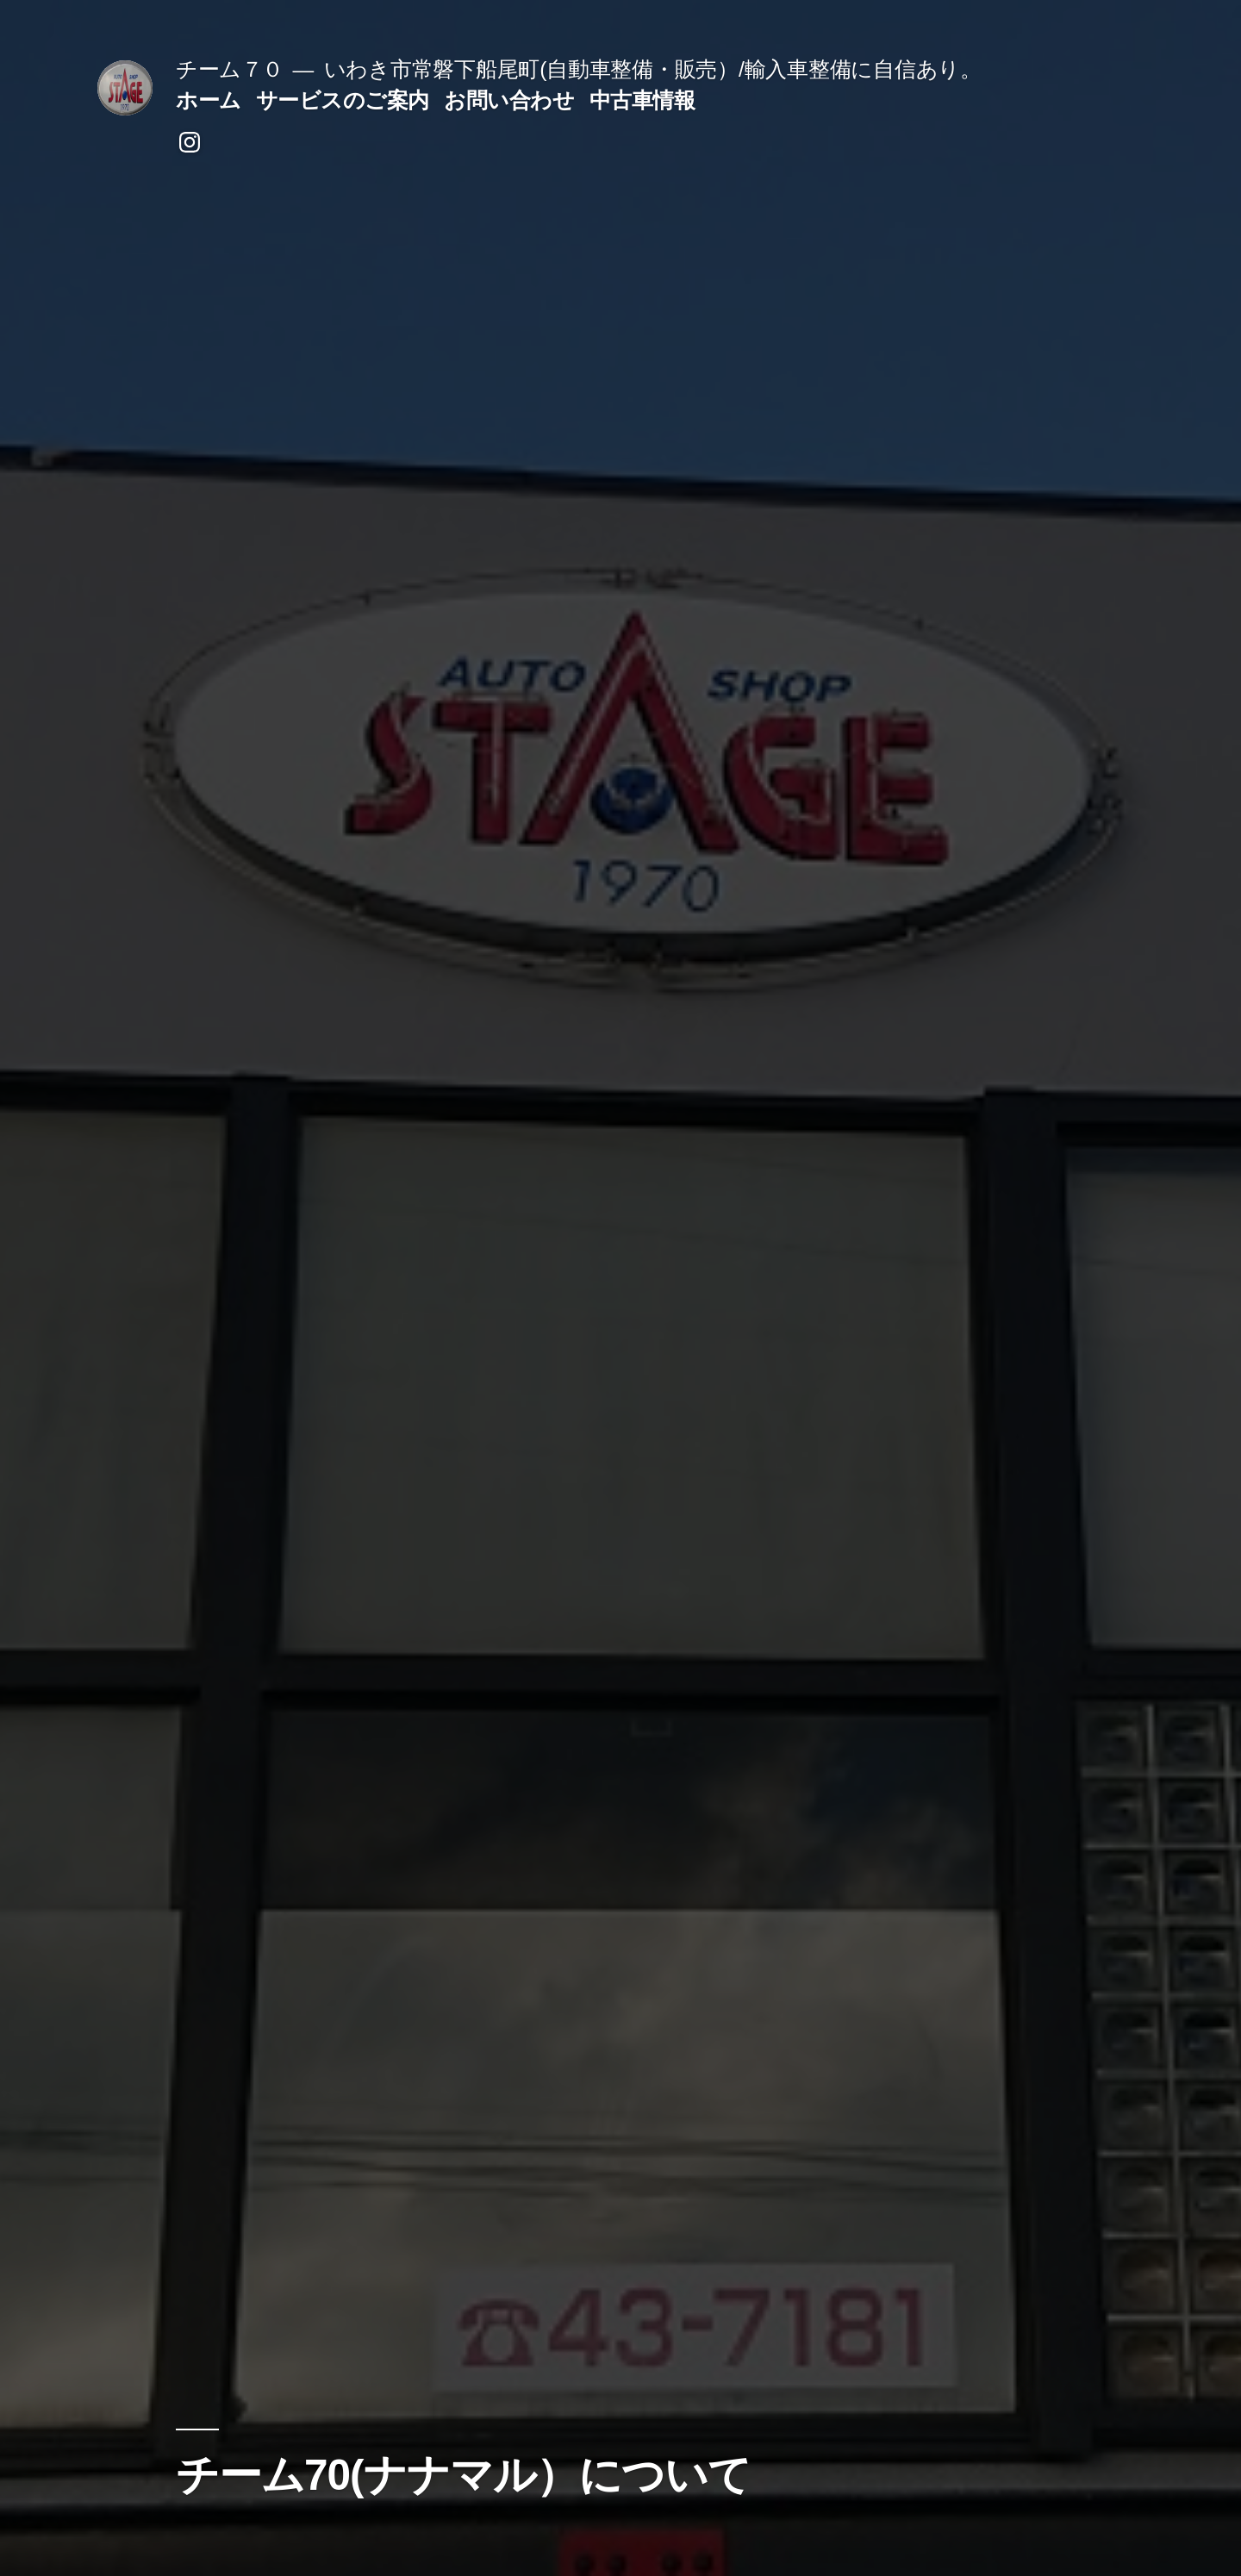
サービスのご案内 (342, 100)
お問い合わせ (509, 100)
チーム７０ (230, 69)
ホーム (208, 100)
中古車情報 (642, 100)
